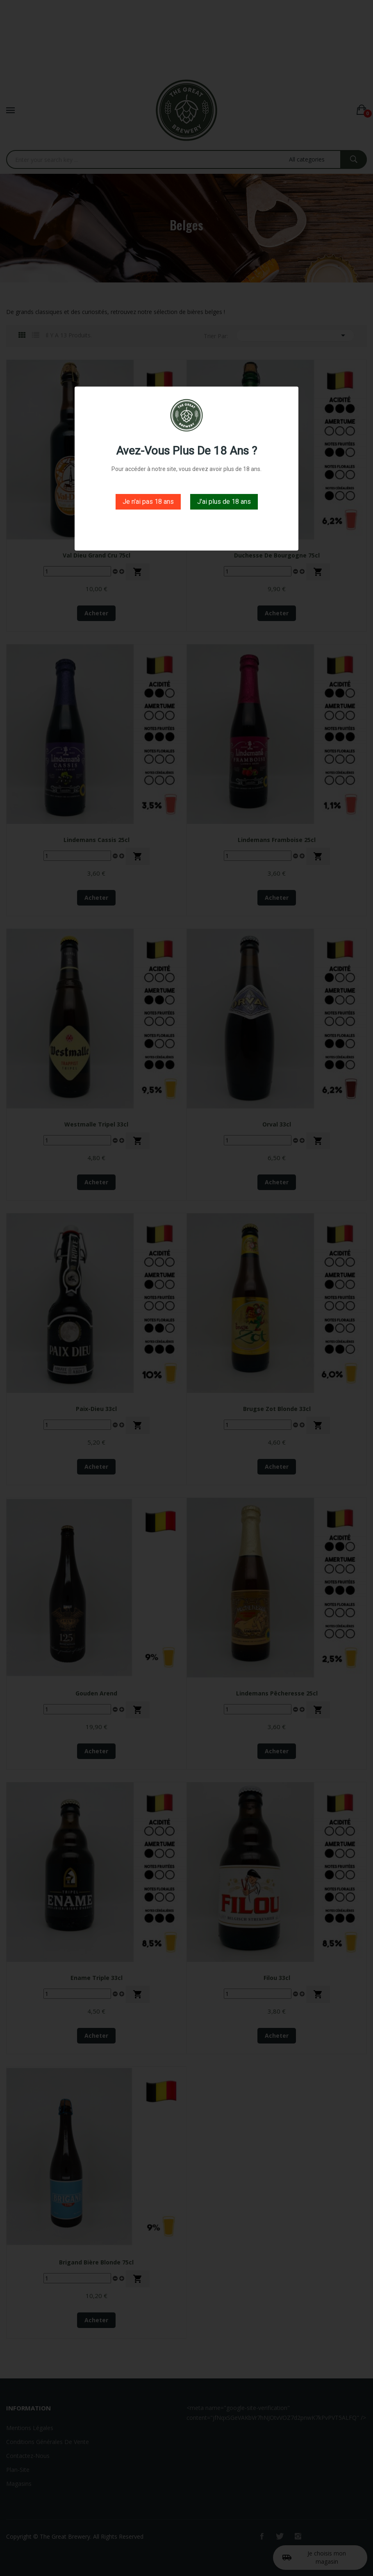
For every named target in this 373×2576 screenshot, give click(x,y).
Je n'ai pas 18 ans (148, 501)
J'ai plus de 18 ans (224, 501)
